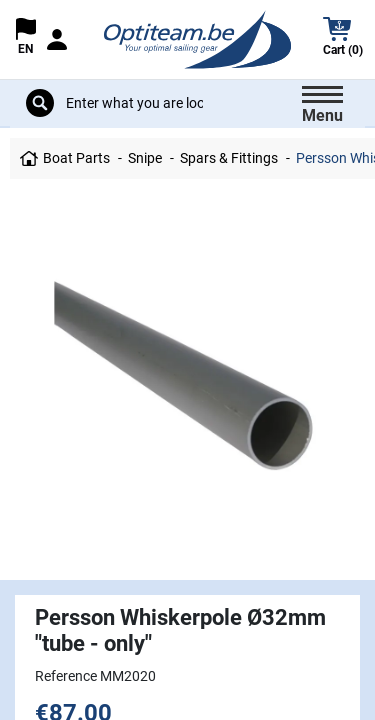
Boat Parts (76, 158)
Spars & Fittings (229, 158)
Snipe (145, 158)
